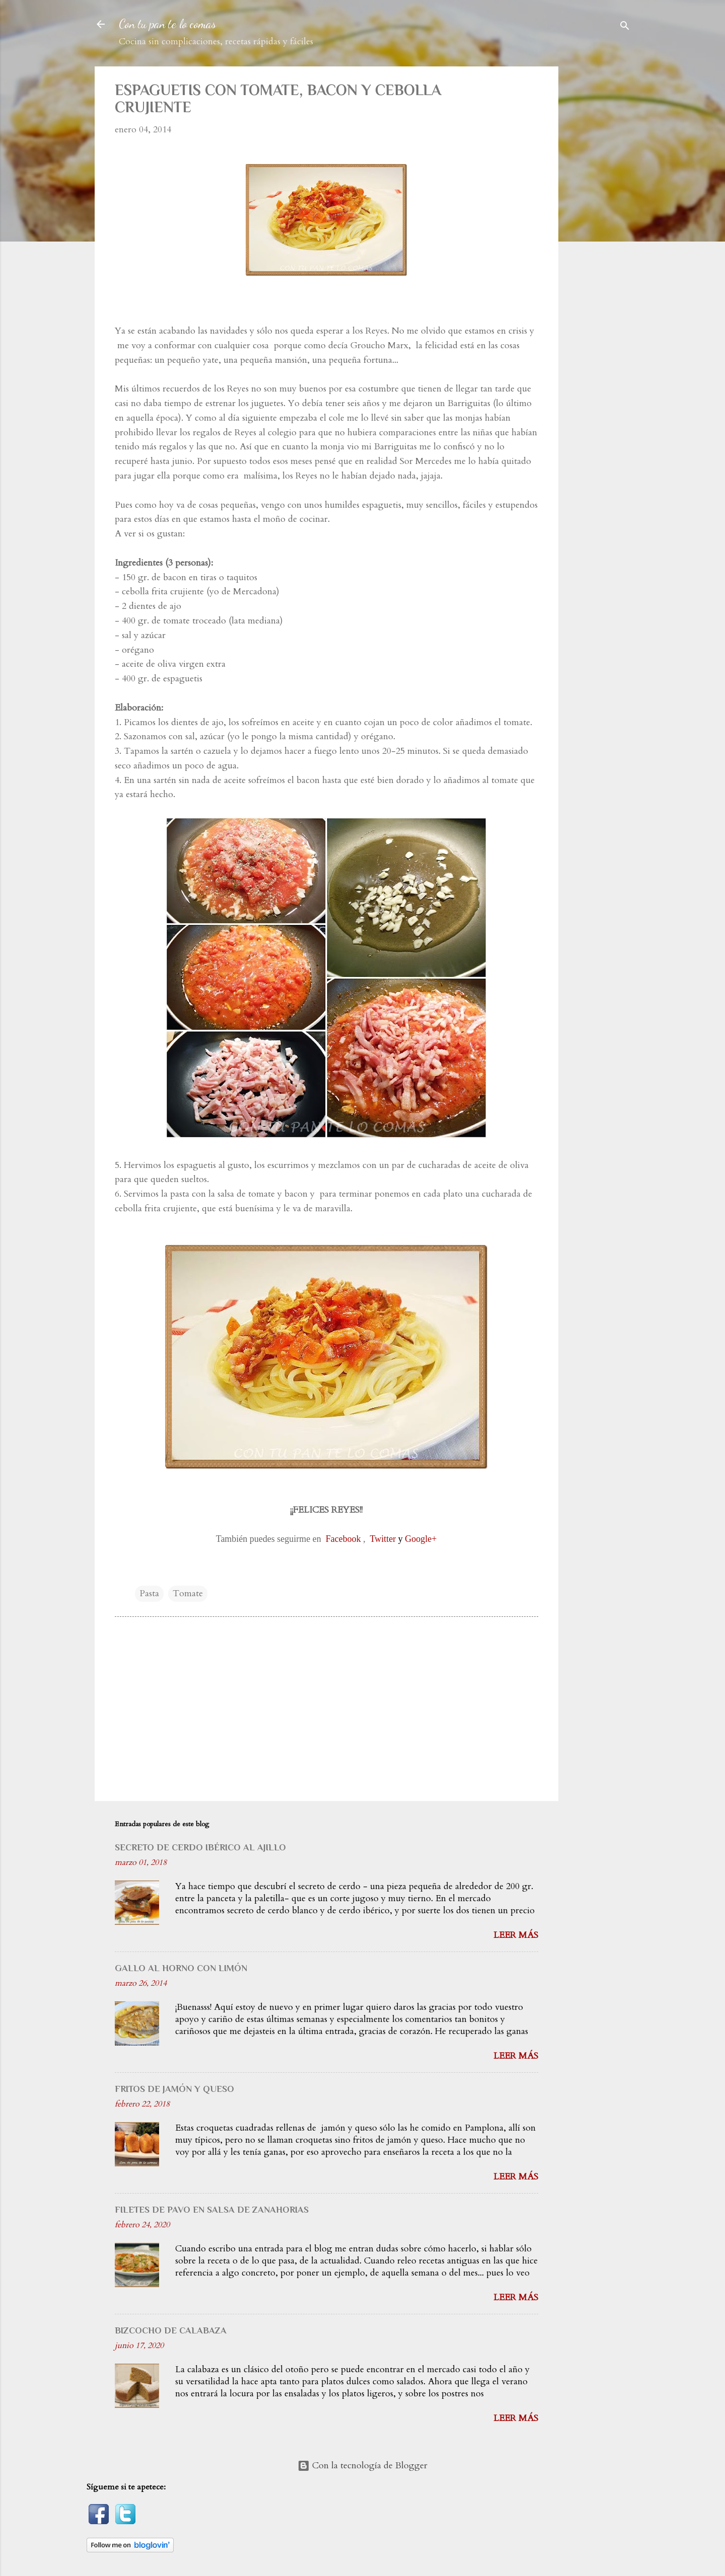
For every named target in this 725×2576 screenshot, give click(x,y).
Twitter (383, 1539)
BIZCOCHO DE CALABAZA (171, 2330)
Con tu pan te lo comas (167, 24)
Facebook (343, 1539)
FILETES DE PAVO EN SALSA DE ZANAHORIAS (212, 2210)
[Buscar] (625, 27)
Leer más (515, 1935)
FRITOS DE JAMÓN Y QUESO (174, 2089)
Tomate (188, 1593)
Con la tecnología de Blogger (362, 2465)
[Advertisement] (606, 217)
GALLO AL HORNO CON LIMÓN (181, 1968)
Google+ (421, 1539)
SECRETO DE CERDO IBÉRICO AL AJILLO (200, 1847)
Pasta (149, 1593)
